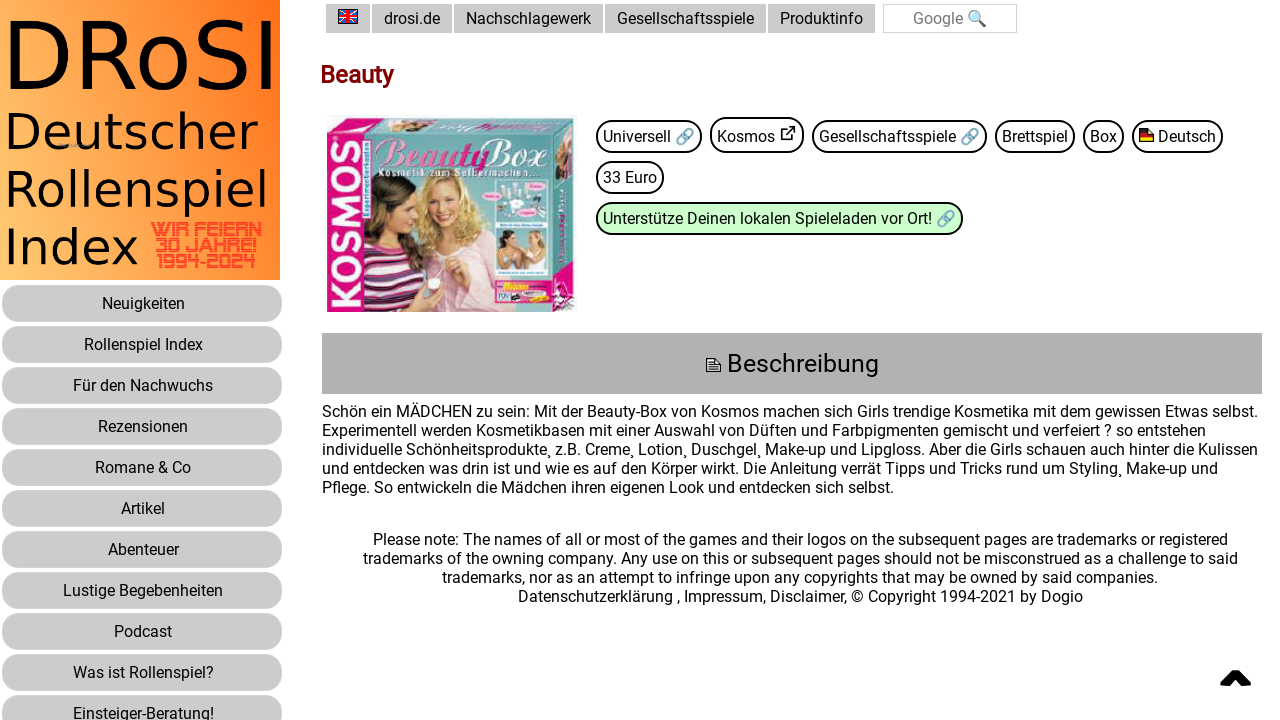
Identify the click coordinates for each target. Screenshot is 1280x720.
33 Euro (630, 177)
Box (1103, 136)
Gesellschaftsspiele (685, 18)
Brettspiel (1035, 136)
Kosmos (746, 136)
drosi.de (412, 18)
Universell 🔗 (649, 136)
